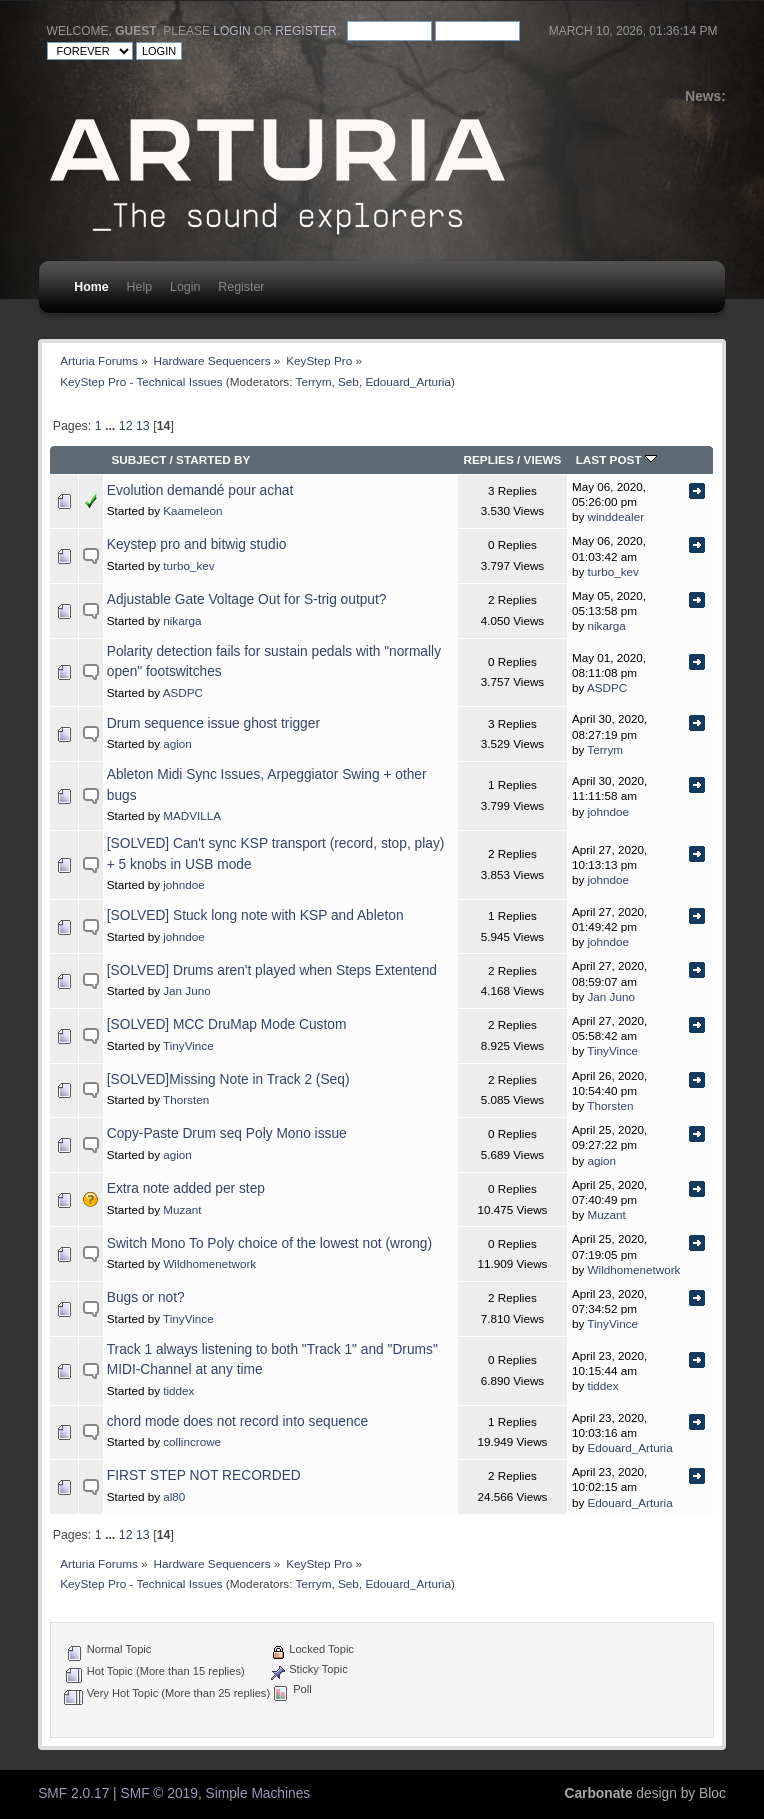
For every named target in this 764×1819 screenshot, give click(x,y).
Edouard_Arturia (408, 381)
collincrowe (192, 1441)
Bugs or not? (146, 1297)
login (231, 31)
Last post (616, 459)
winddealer (616, 516)
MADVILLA (192, 815)
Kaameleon (192, 510)
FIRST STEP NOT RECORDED (204, 1475)
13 (143, 426)
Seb (348, 381)
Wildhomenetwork (209, 1263)
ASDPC (183, 692)
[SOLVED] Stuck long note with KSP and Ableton (255, 915)
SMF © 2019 (159, 1793)
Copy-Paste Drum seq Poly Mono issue (227, 1133)
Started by (213, 459)
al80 (174, 1496)
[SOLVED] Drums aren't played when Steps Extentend (272, 970)
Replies (488, 459)
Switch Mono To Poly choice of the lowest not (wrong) (269, 1243)
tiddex (178, 1390)
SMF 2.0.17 (73, 1793)
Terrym (314, 381)
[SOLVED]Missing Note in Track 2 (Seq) (228, 1079)
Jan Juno (186, 990)
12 (126, 426)
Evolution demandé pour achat (200, 490)
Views (543, 459)
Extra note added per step (186, 1188)
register (305, 31)
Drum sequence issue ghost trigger (213, 723)
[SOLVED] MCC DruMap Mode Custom (227, 1024)
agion (177, 743)
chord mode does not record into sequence (237, 1421)
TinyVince (188, 1045)
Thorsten (186, 1099)
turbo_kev (188, 565)
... (112, 426)
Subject (138, 459)
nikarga (182, 620)
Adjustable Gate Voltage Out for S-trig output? (247, 599)
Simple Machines (258, 1793)
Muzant (182, 1209)
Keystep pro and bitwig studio (197, 544)
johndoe (609, 811)
